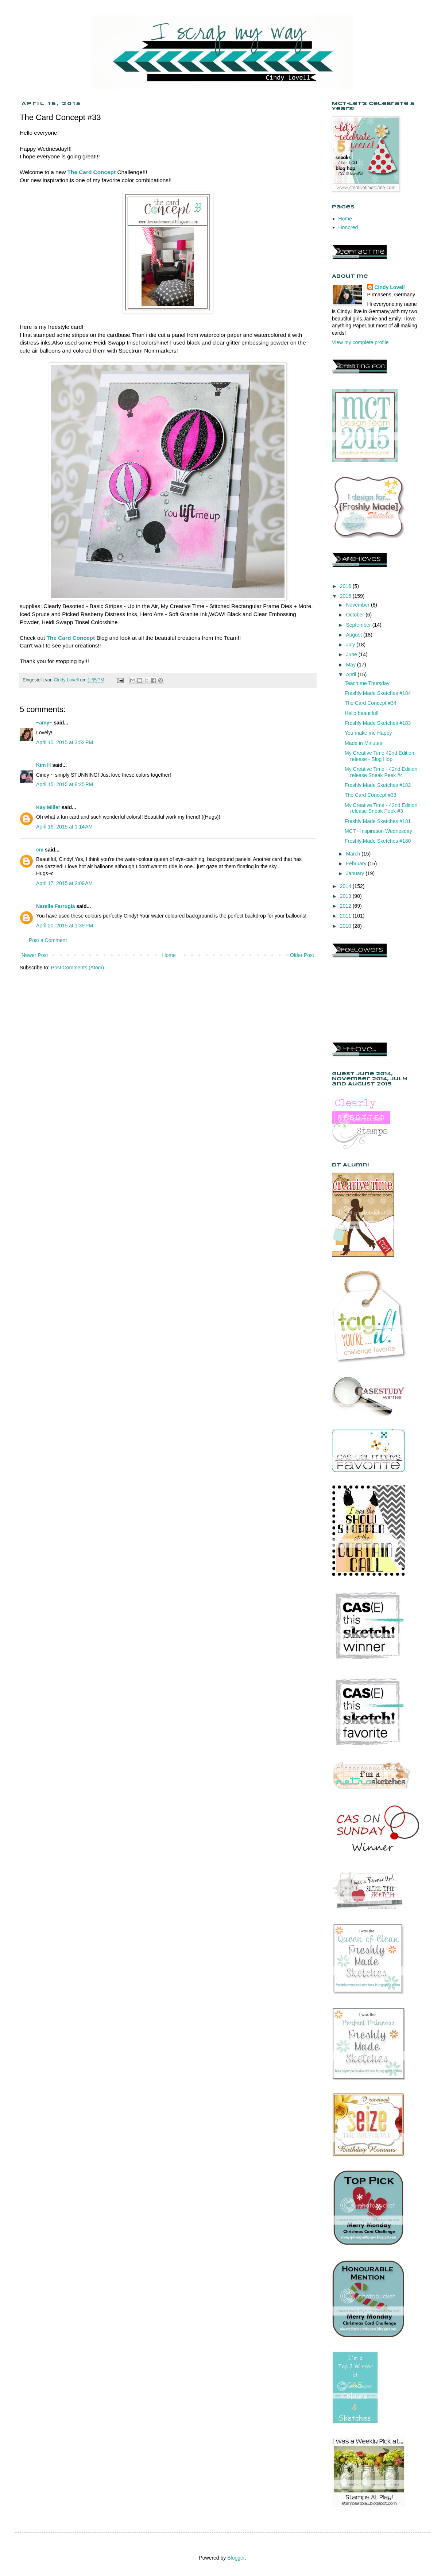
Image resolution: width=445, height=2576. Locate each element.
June (352, 654)
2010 (346, 926)
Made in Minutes (363, 743)
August (354, 635)
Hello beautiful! (362, 713)
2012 (346, 906)
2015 (346, 596)
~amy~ (44, 723)
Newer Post (35, 955)
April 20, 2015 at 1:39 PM (64, 925)
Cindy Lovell (390, 287)
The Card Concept (91, 172)
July (351, 644)
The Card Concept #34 (370, 703)
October (355, 615)
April (351, 674)
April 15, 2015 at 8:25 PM (64, 784)
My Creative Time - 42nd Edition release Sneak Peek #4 (381, 772)
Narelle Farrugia (55, 906)
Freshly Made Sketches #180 (378, 841)
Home (168, 955)
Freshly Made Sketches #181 (378, 821)
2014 (346, 886)
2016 (346, 586)
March (353, 854)
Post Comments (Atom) (77, 967)
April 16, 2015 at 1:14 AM (64, 827)
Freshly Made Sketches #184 (378, 693)
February (357, 863)
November (358, 605)
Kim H (43, 765)
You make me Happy (368, 733)
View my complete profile (360, 342)
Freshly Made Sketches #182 (378, 785)
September (359, 625)
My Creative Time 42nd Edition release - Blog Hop (379, 756)
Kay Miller (48, 807)
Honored (348, 227)
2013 (346, 896)
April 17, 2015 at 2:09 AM (64, 883)
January (355, 873)
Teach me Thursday (367, 683)
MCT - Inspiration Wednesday (378, 831)
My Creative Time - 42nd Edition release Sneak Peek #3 (381, 808)
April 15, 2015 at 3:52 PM (64, 742)
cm (39, 850)
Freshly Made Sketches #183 (378, 723)
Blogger (235, 2558)
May (351, 665)
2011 (346, 916)
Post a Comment (48, 940)
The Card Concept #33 (370, 795)
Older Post (302, 955)
